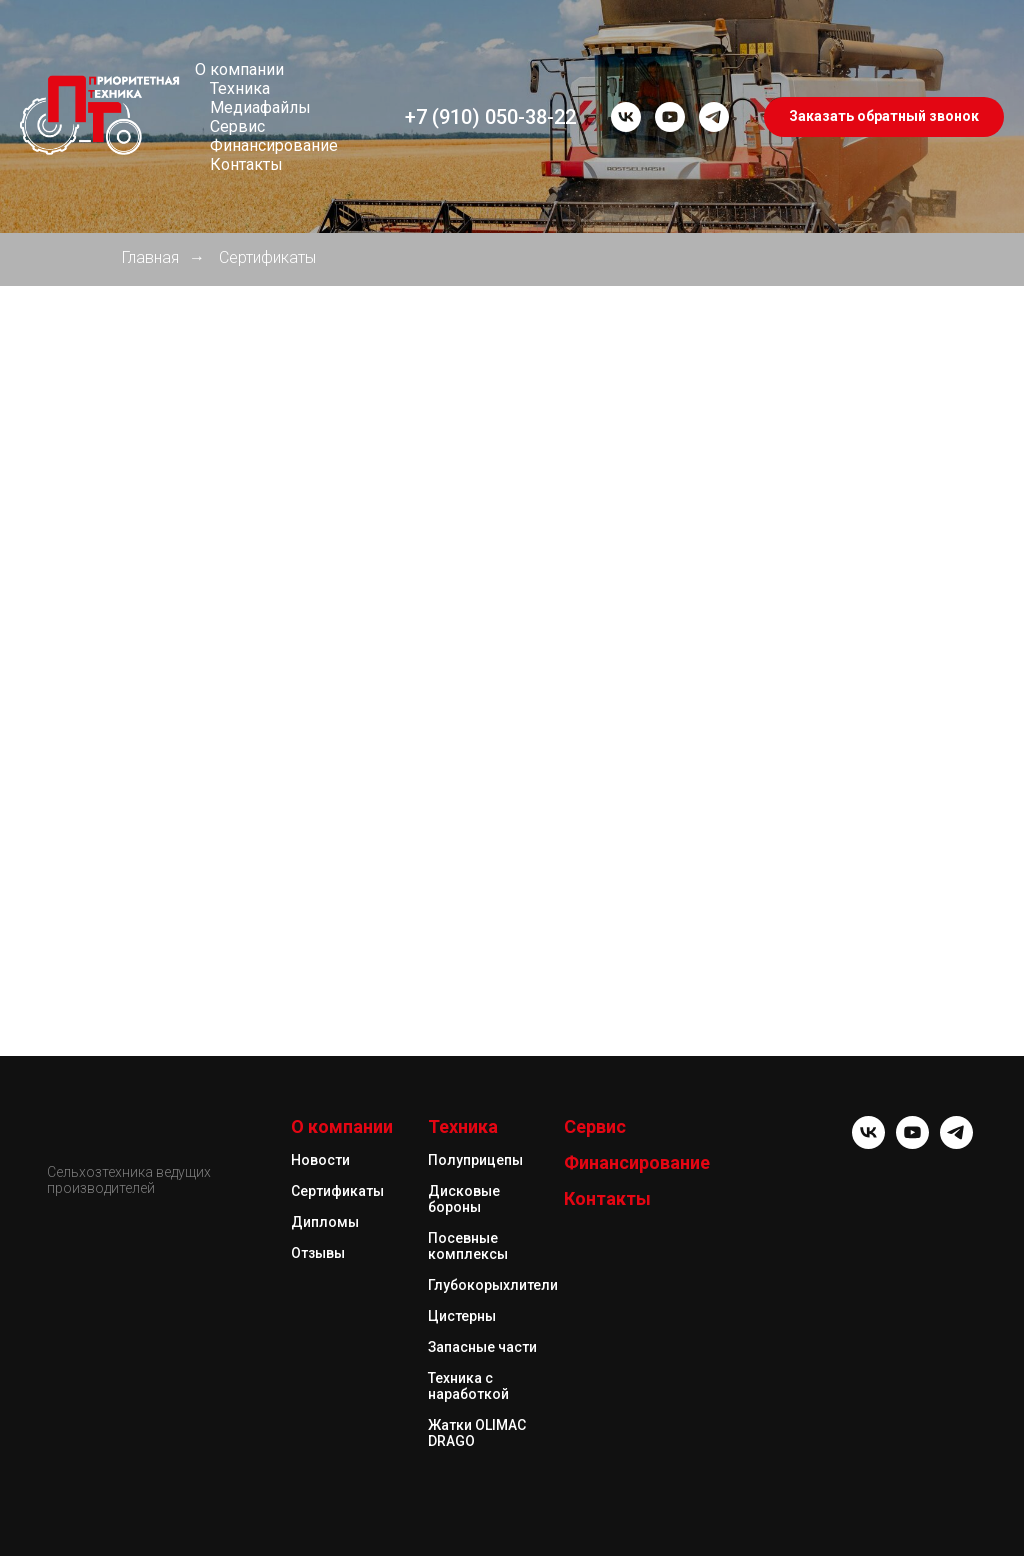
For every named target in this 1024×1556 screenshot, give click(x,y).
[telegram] (714, 117)
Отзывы (318, 1253)
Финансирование (274, 145)
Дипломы (325, 1222)
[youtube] (670, 117)
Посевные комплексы (468, 1246)
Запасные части (482, 1347)
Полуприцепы (475, 1160)
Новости (320, 1160)
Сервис (237, 126)
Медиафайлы (260, 107)
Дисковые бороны (464, 1199)
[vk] (626, 117)
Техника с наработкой (468, 1386)
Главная (150, 257)
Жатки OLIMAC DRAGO (477, 1433)
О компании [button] (239, 69)
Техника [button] (240, 88)
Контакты (246, 164)
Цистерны (462, 1316)
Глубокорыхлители (493, 1285)
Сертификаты (267, 257)
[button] (884, 117)
